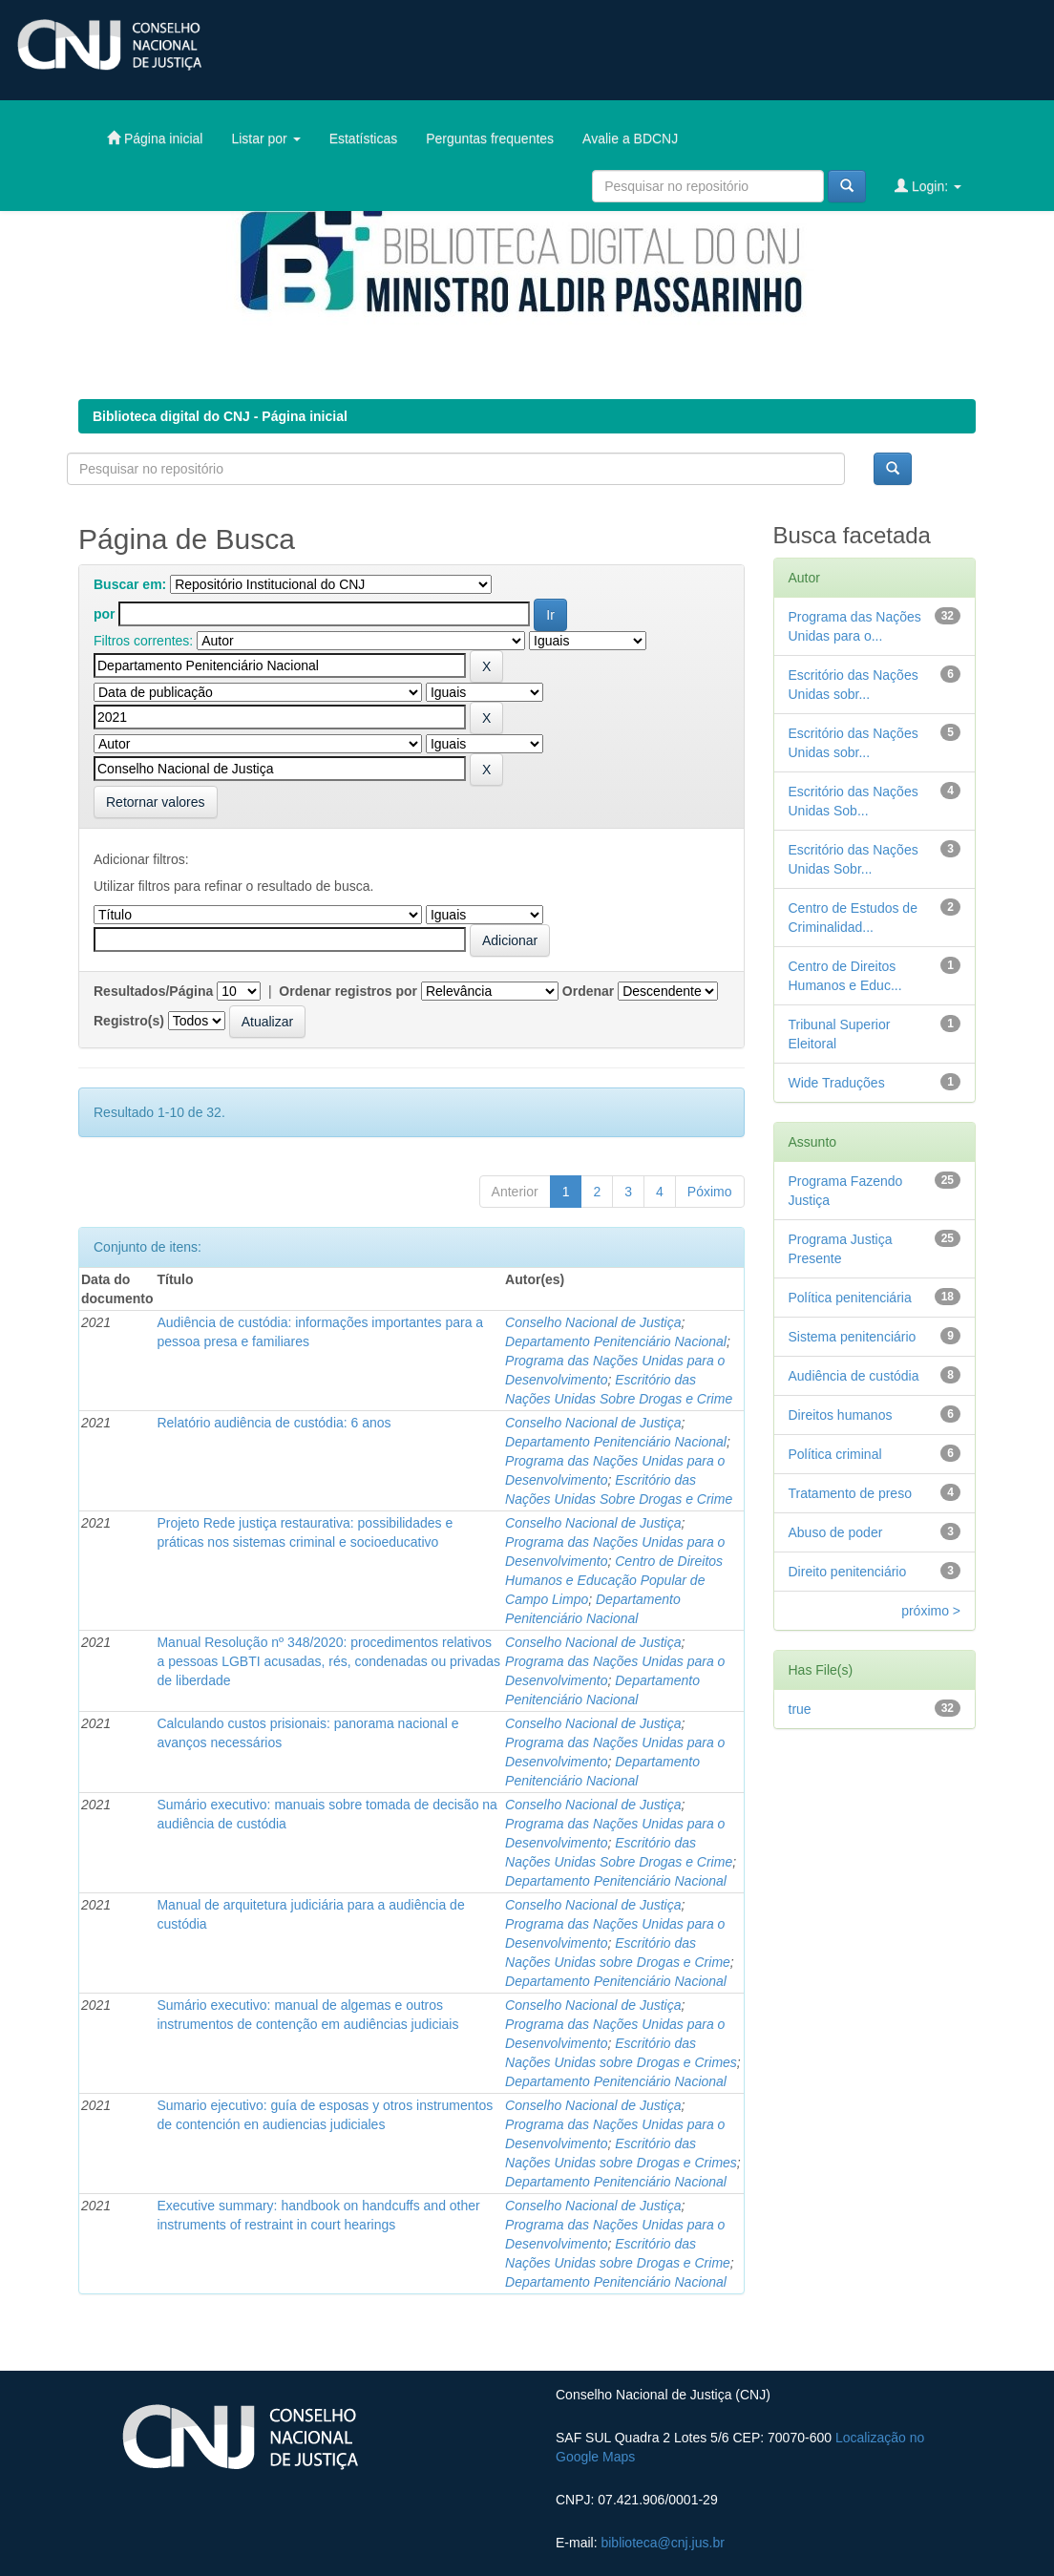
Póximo (709, 1191)
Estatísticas (363, 138)
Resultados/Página (153, 991)
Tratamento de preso (850, 1493)
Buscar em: (130, 584)
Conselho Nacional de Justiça (593, 1322)
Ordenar (588, 991)
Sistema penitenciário (853, 1336)
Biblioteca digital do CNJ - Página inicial (220, 416)
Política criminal (835, 1454)
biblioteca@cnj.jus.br (662, 2542)
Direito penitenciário (848, 1571)
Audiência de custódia (854, 1375)
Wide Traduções (837, 1082)
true (800, 1709)
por (105, 614)
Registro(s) (129, 1020)
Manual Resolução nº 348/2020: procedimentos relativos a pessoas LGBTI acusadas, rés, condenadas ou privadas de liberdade (328, 1661)
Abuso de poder (836, 1532)
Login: (928, 186)
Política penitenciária (850, 1297)
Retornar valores (155, 802)
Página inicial (154, 138)
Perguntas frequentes (490, 138)
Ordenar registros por (348, 991)
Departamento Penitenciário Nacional (616, 1341)
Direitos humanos (841, 1415)
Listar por (265, 138)
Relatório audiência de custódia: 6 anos (273, 1422)
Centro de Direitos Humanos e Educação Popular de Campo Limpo (614, 1580)
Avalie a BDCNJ (630, 138)
